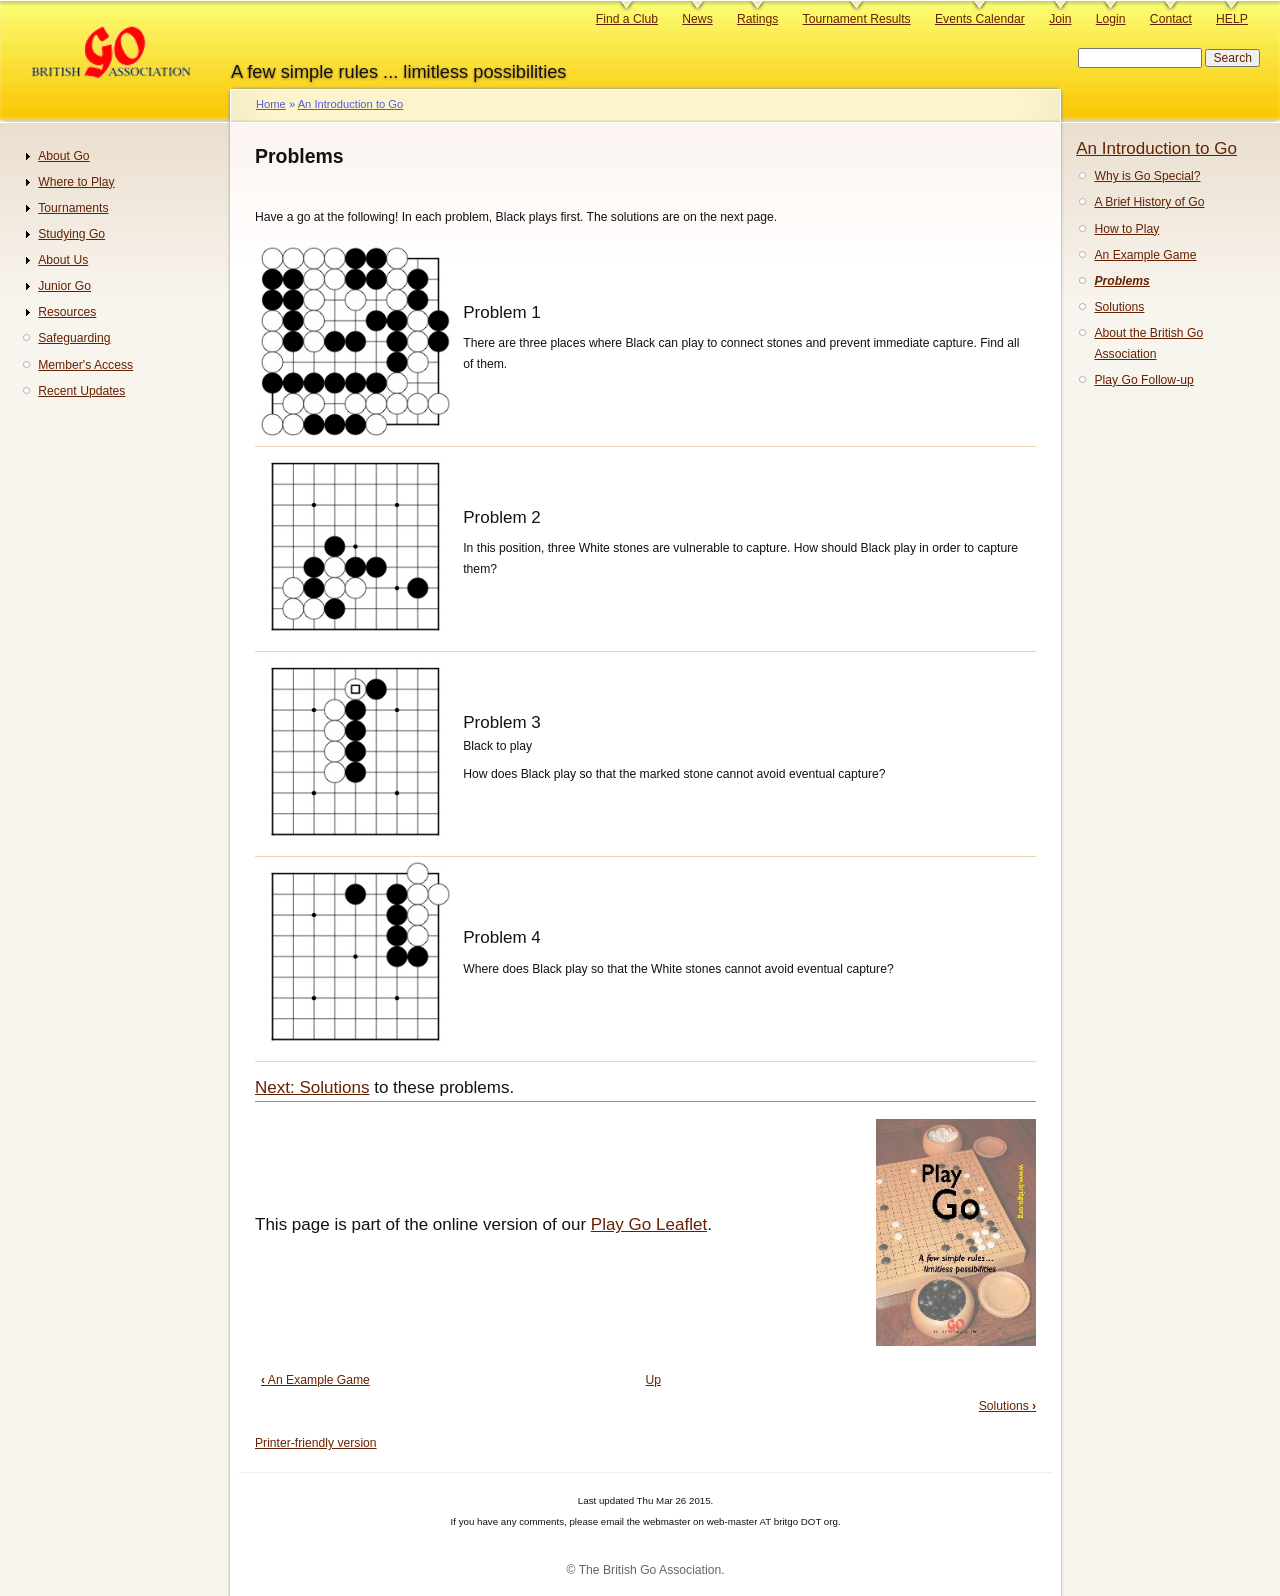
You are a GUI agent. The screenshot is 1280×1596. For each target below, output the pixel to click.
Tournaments (73, 208)
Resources (67, 312)
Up (654, 1380)
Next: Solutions (312, 1087)
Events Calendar (980, 19)
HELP (1232, 19)
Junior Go (64, 286)
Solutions (1007, 1406)
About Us (63, 260)
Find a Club (627, 19)
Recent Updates (81, 391)
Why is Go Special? (1147, 176)
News (697, 19)
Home (271, 104)
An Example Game (315, 1380)
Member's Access (85, 365)
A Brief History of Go (1149, 202)
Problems (1121, 281)
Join (1060, 19)
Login (1111, 19)
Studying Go (71, 234)
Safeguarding (74, 338)
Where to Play (76, 182)
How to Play (1126, 229)
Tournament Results (857, 19)
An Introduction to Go (351, 104)
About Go (63, 156)
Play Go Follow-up (1143, 380)
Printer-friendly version (316, 1443)
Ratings (757, 19)
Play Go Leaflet (649, 1224)
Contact (1171, 19)
